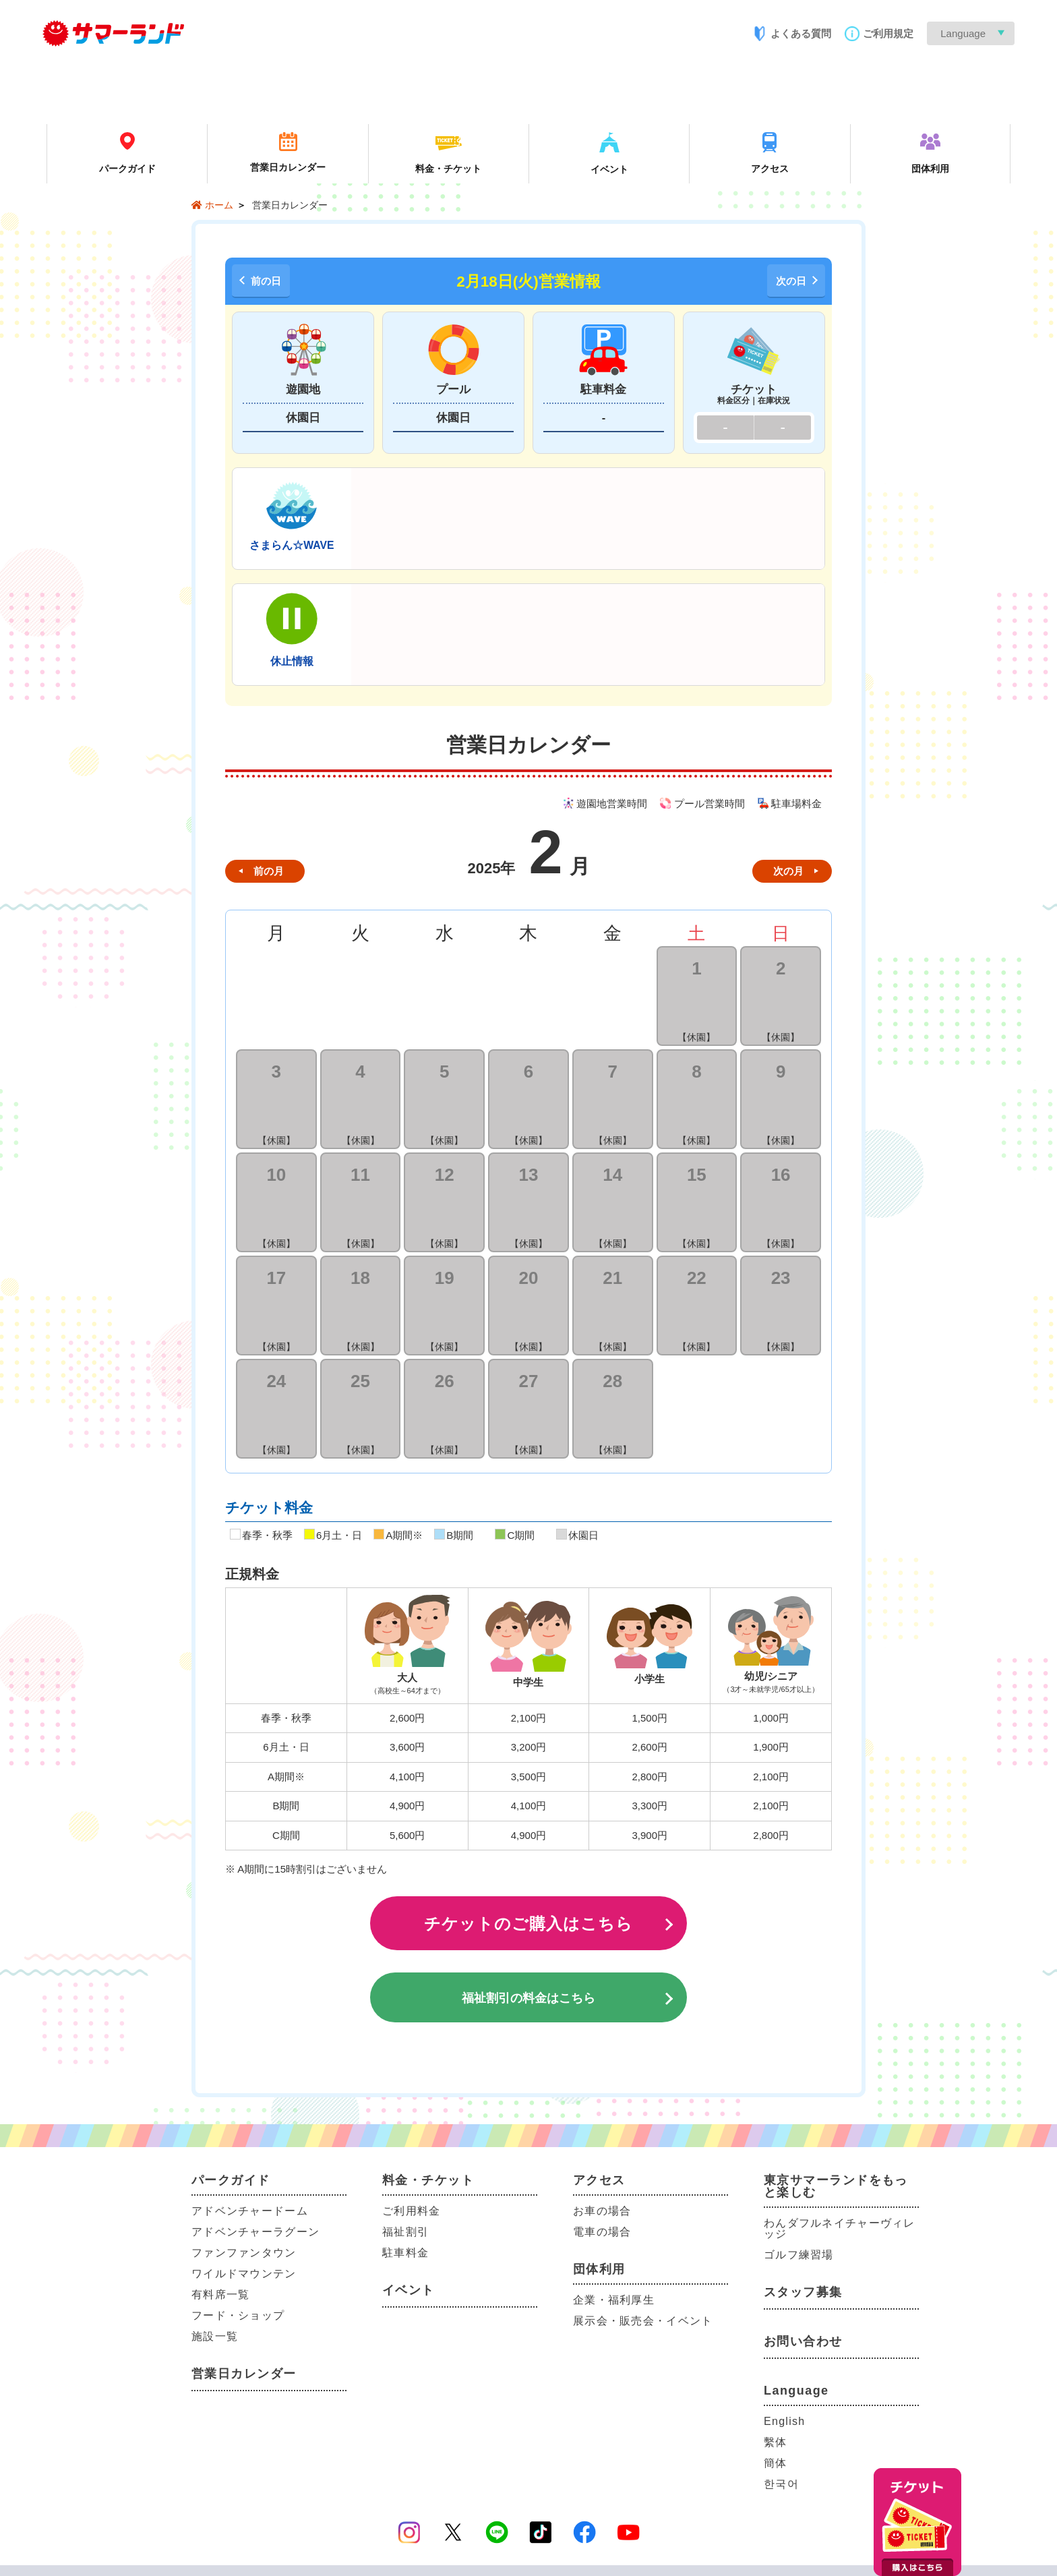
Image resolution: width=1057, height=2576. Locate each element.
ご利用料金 (411, 2211)
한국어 (781, 2484)
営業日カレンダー (244, 2373)
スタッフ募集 (803, 2292)
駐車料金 (405, 2252)
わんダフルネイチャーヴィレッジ (839, 2228)
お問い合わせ (803, 2341)
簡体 (775, 2463)
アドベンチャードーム (249, 2211)
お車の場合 (602, 2211)
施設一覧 (214, 2336)
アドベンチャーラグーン (255, 2231)
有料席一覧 (220, 2294)
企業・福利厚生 (614, 2300)
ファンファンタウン (244, 2252)
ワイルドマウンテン (244, 2273)
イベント (408, 2290)
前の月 (268, 871)
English (784, 2421)
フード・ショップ (237, 2315)
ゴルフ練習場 (799, 2254)
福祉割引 (405, 2231)
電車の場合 (602, 2231)
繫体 (775, 2442)
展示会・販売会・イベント (643, 2320)
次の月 (788, 871)
